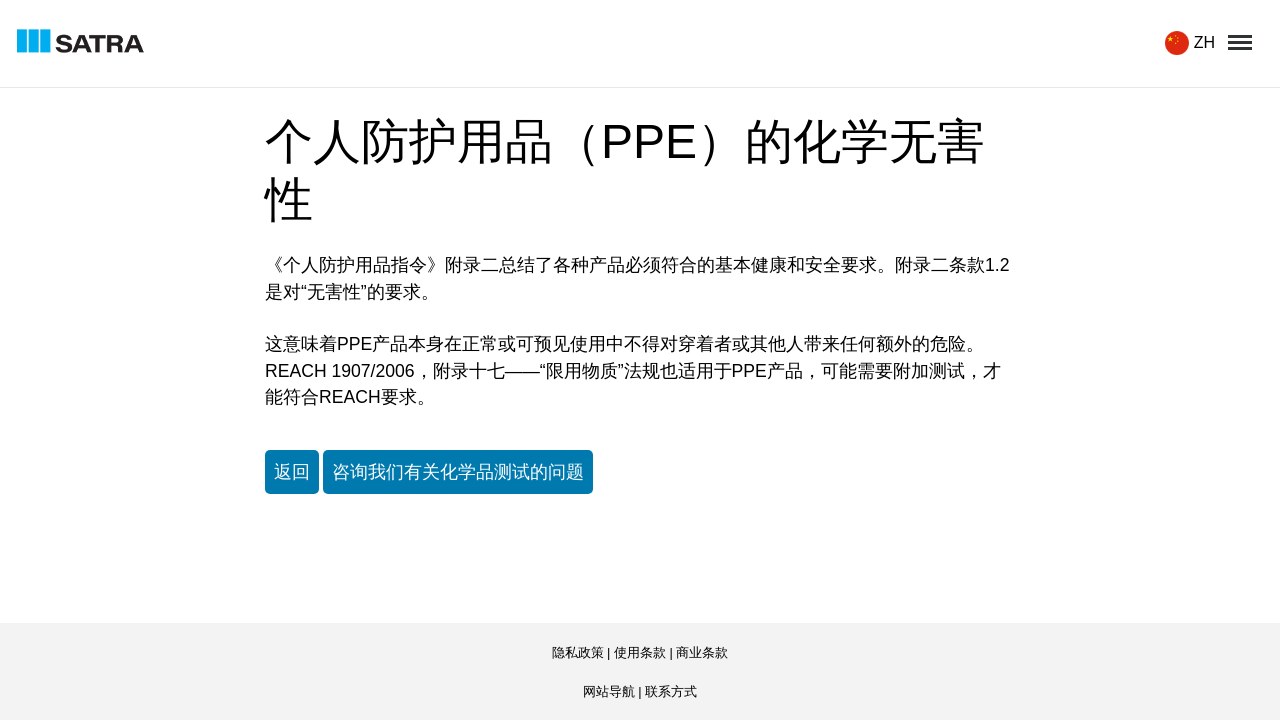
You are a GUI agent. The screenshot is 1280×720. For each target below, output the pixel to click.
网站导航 (609, 691)
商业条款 (702, 652)
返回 (292, 472)
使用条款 (640, 652)
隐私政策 (578, 652)
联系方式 (671, 691)
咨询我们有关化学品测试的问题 (458, 472)
